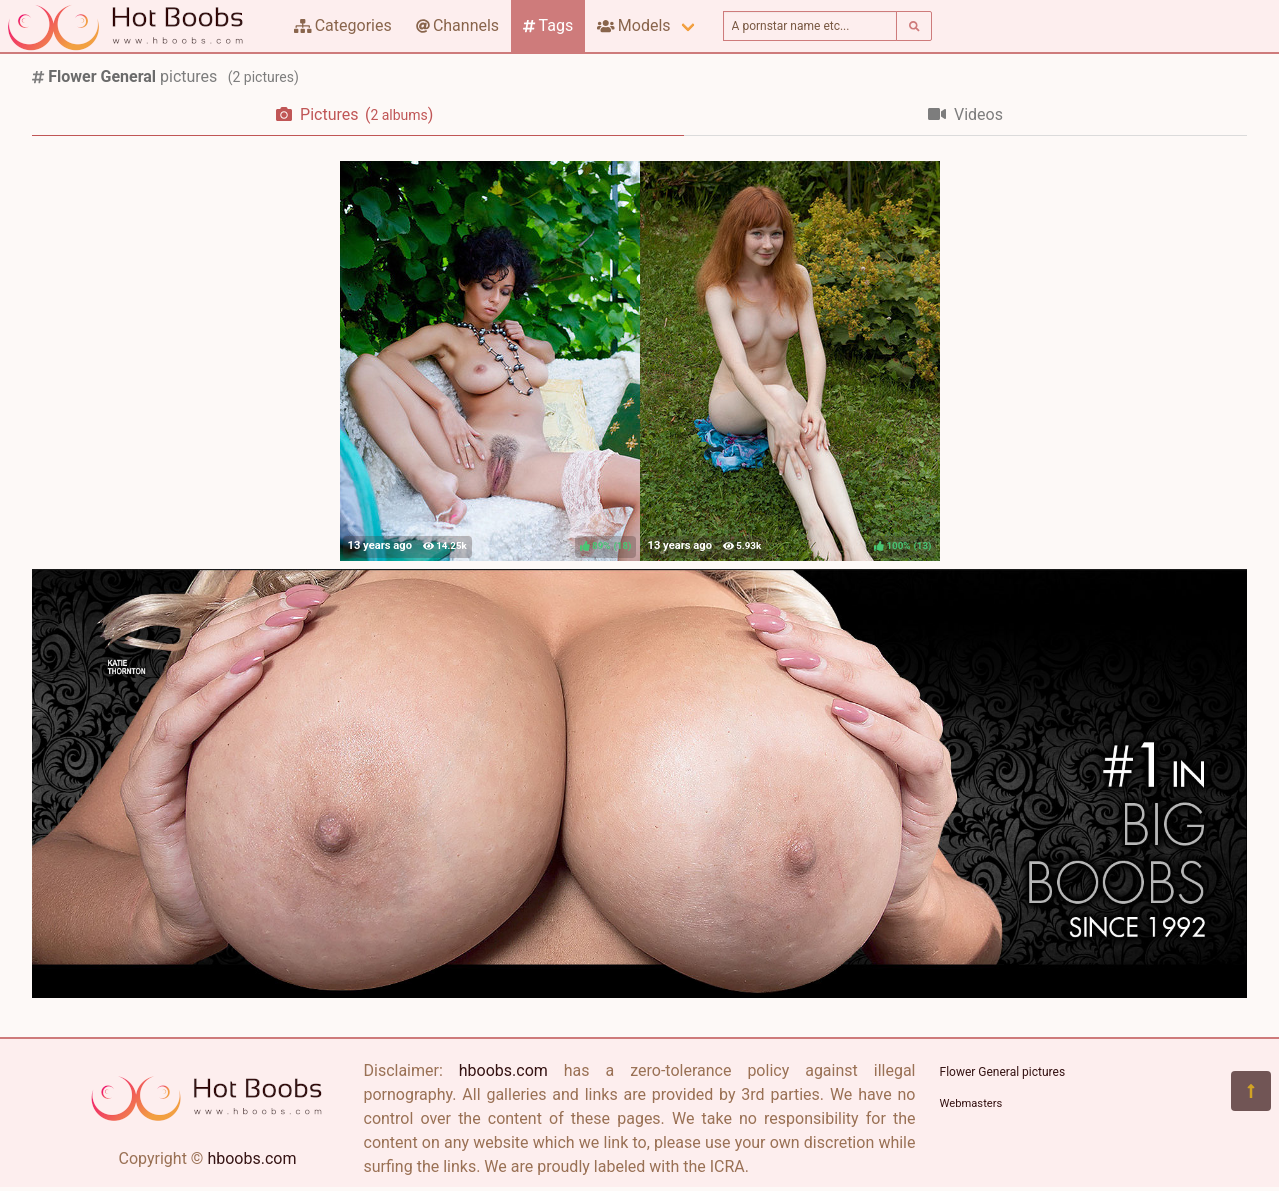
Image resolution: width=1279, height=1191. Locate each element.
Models (633, 25)
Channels (457, 25)
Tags (548, 25)
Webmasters (971, 1103)
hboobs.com (251, 1158)
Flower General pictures (1003, 1072)
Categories (343, 25)
